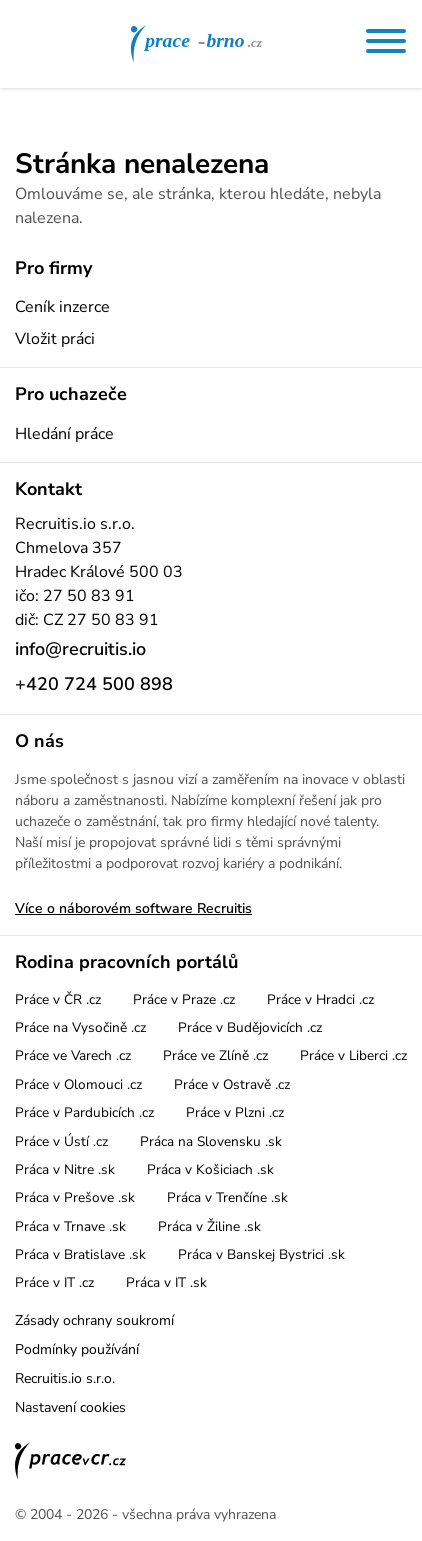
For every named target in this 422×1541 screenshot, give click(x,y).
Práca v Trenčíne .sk (227, 1197)
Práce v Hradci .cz (320, 999)
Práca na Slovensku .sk (211, 1141)
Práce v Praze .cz (184, 999)
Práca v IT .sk (166, 1282)
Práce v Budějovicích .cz (250, 1027)
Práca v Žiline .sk (209, 1226)
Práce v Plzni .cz (235, 1112)
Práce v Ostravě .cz (232, 1084)
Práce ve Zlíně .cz (215, 1055)
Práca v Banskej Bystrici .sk (261, 1254)
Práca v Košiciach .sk (210, 1169)
